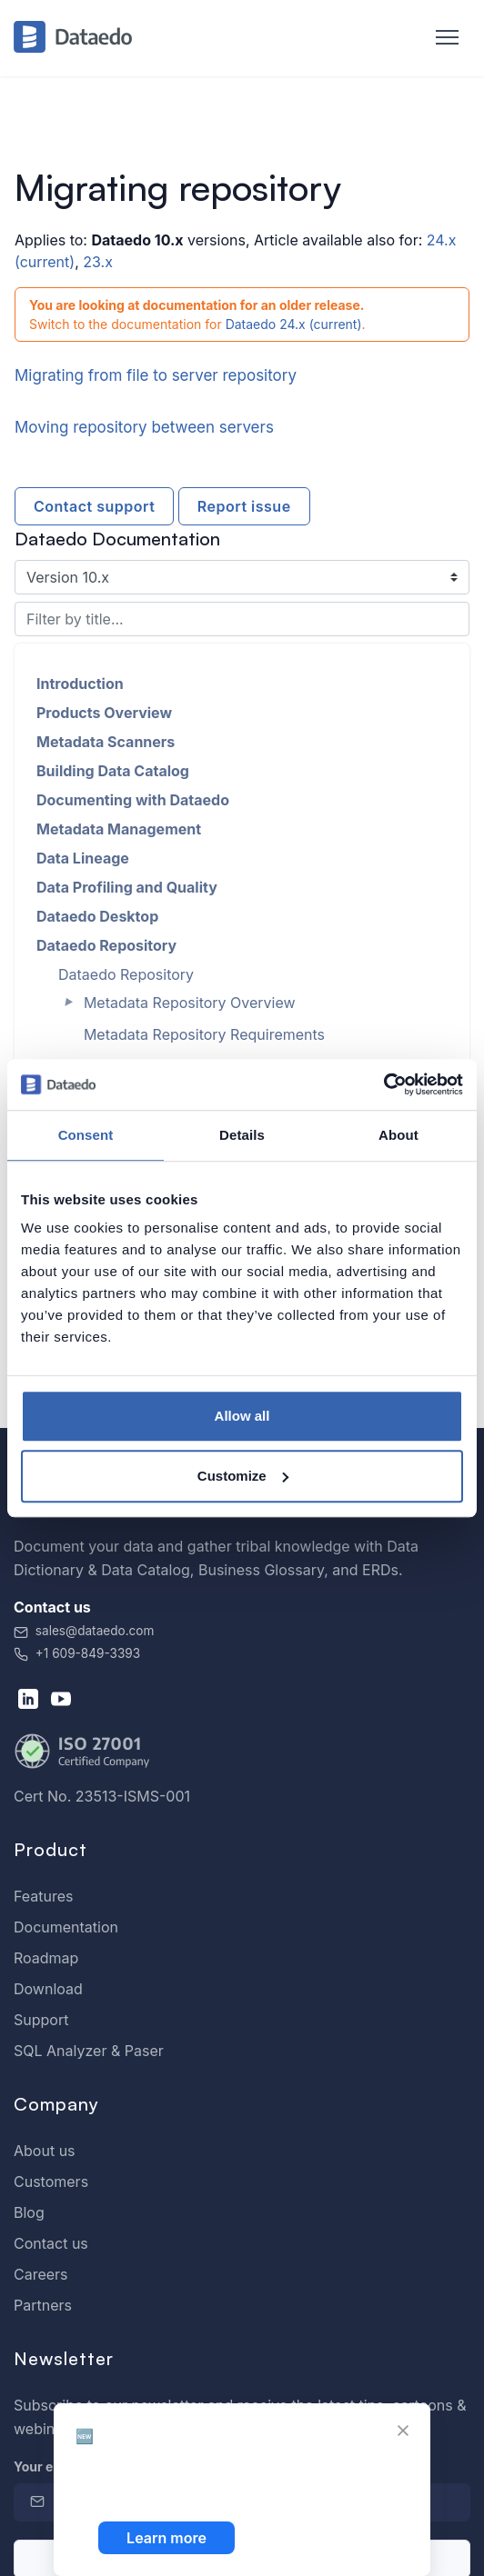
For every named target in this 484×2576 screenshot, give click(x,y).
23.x (98, 262)
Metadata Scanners (105, 742)
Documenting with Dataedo (132, 800)
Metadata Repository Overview (190, 1002)
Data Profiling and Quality (126, 887)
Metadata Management (118, 829)
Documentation (66, 1927)
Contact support (94, 506)
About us (45, 2151)
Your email (51, 2466)
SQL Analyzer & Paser (89, 2051)
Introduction (80, 683)
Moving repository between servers (144, 427)
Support (41, 2020)
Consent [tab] (86, 1135)
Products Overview (104, 713)
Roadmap (46, 1958)
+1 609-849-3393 (77, 1653)
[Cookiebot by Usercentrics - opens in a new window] (383, 1084)
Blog (29, 2212)
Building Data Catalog (112, 771)
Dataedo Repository (106, 945)
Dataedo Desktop (97, 916)
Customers (51, 2181)
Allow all (242, 1415)
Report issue (244, 506)
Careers (41, 2274)
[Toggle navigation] (438, 38)
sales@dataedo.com (84, 1630)
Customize (242, 1475)
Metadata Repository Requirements (204, 1034)
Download (48, 1989)
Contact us (51, 2243)
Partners (43, 2305)
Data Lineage (82, 858)
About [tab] (398, 1135)
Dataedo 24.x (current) (294, 324)
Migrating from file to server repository (156, 375)
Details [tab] (242, 1135)
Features (44, 1896)
